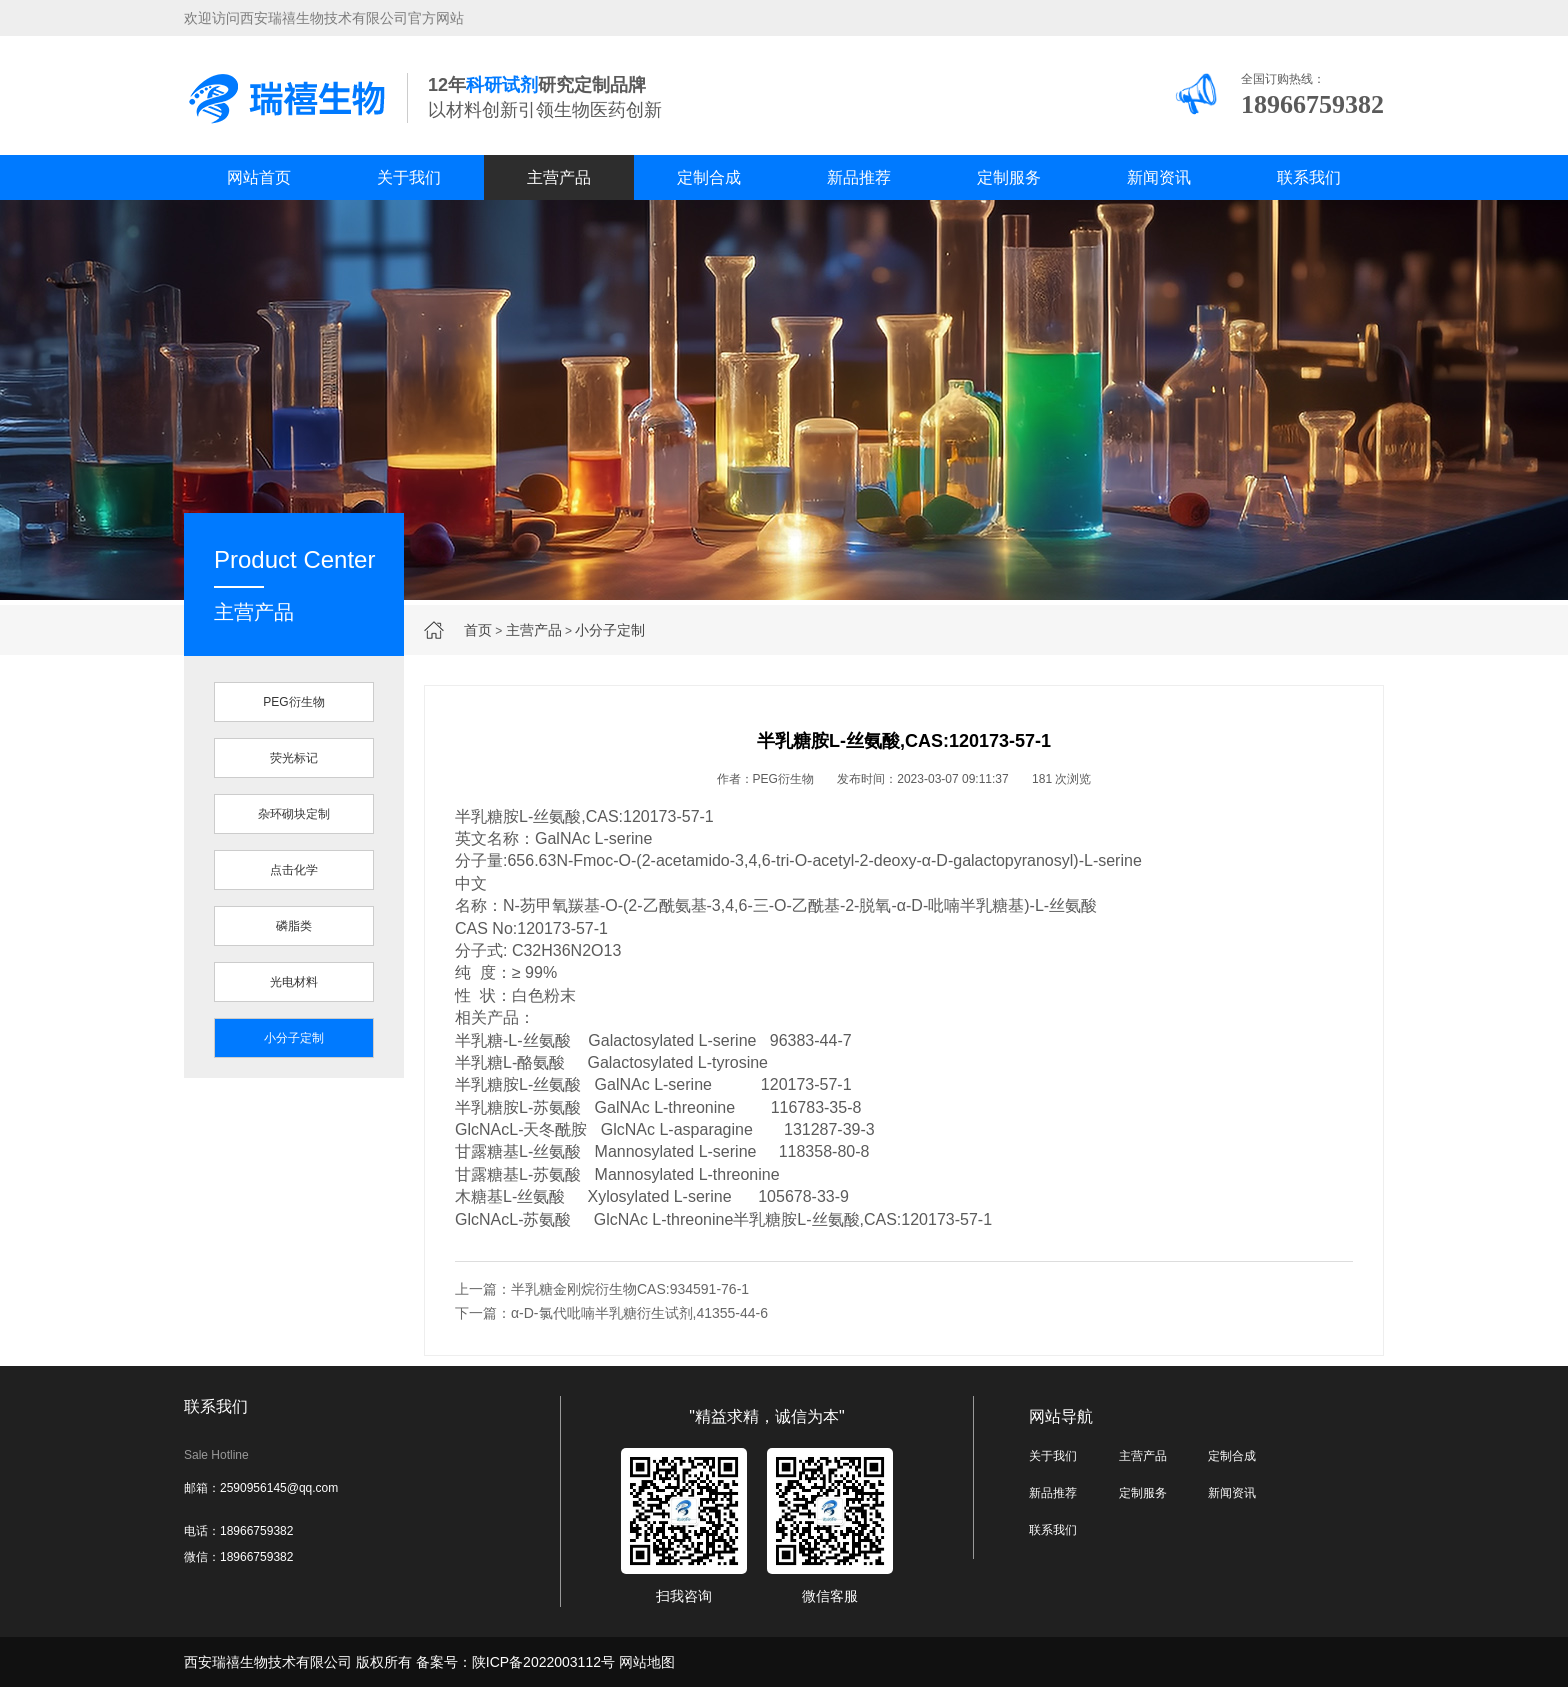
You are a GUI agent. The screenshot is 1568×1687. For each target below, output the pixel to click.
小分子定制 (610, 630)
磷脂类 (294, 926)
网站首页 (259, 177)
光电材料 (294, 982)
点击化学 (294, 870)
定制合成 (709, 177)
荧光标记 (294, 758)
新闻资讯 (1159, 177)
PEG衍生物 (293, 702)
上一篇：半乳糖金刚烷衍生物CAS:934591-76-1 (602, 1289)
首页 (478, 630)
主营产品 (559, 177)
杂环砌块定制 (294, 814)
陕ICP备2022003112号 (543, 1662)
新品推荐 (859, 177)
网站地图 (647, 1662)
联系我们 (1309, 177)
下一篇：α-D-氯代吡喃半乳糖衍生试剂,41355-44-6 (611, 1313)
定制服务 (1009, 177)
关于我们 (409, 177)
